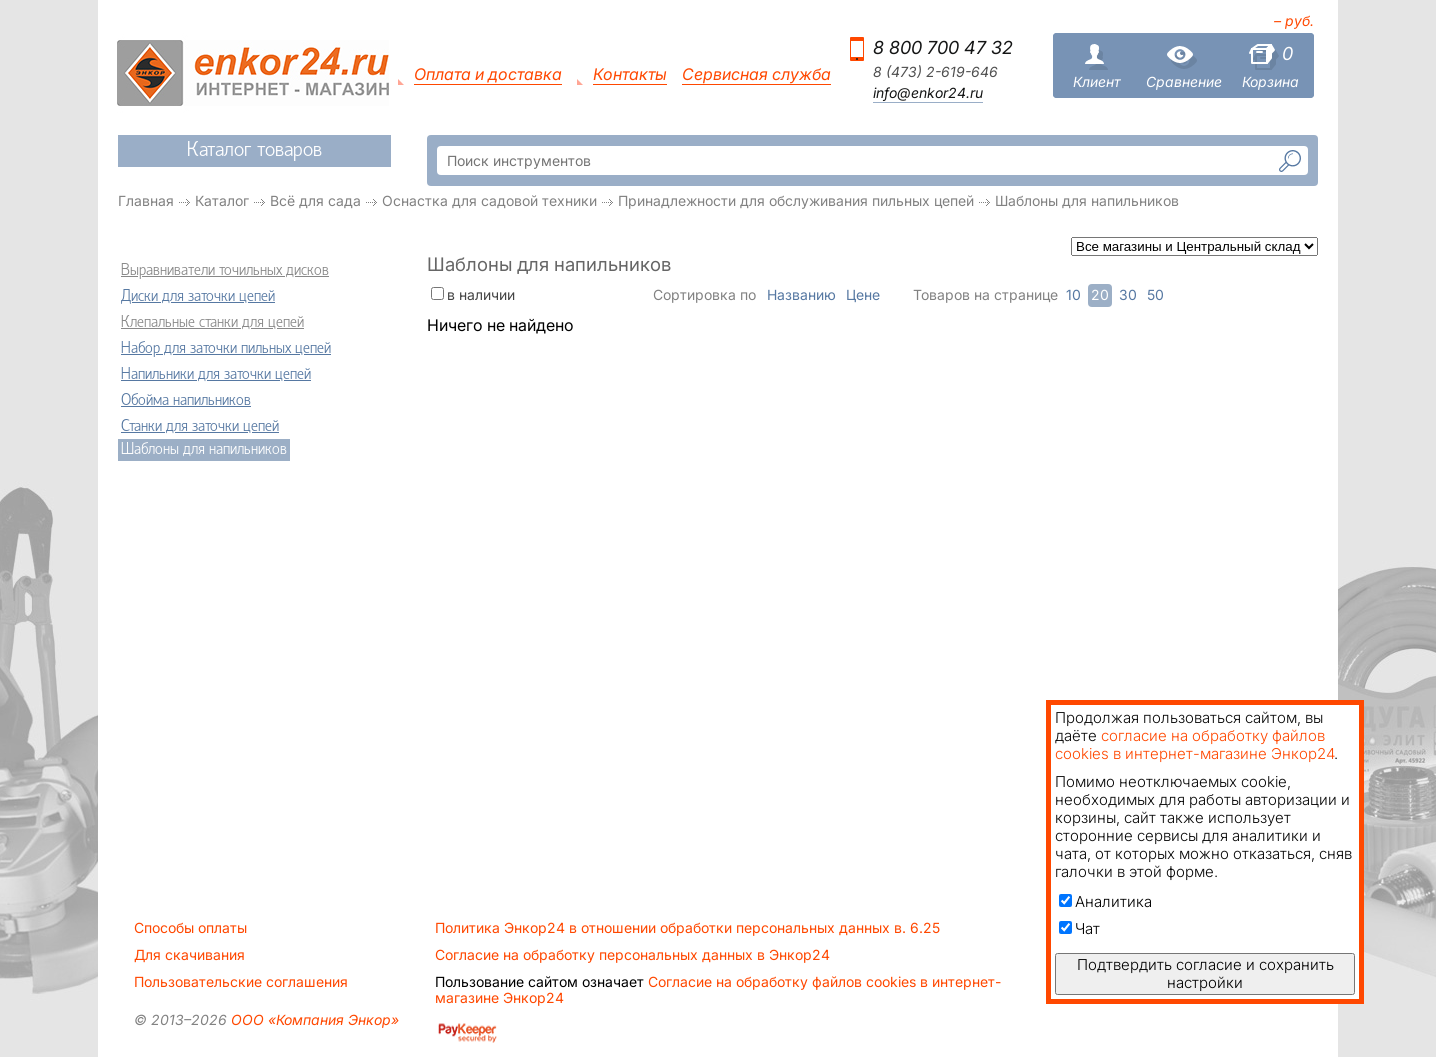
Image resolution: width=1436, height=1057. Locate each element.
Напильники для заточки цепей (216, 375)
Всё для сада (315, 200)
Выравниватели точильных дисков (225, 271)
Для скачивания (189, 955)
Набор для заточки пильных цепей (226, 349)
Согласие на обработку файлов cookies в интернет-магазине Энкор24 (718, 990)
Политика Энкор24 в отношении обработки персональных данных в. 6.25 (687, 928)
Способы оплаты (190, 928)
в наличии (481, 294)
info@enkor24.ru (928, 93)
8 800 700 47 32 (943, 47)
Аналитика (1105, 901)
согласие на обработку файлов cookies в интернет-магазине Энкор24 (1194, 744)
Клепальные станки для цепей (212, 323)
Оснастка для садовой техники (489, 200)
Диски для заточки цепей (198, 297)
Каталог (222, 200)
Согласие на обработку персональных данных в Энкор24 (632, 955)
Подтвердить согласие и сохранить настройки (1205, 973)
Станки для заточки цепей (200, 427)
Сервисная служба (756, 74)
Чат (1079, 928)
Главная (146, 200)
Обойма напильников (186, 401)
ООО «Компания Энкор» (313, 1019)
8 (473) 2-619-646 (935, 72)
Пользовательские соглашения (241, 982)
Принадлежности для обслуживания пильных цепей (796, 200)
